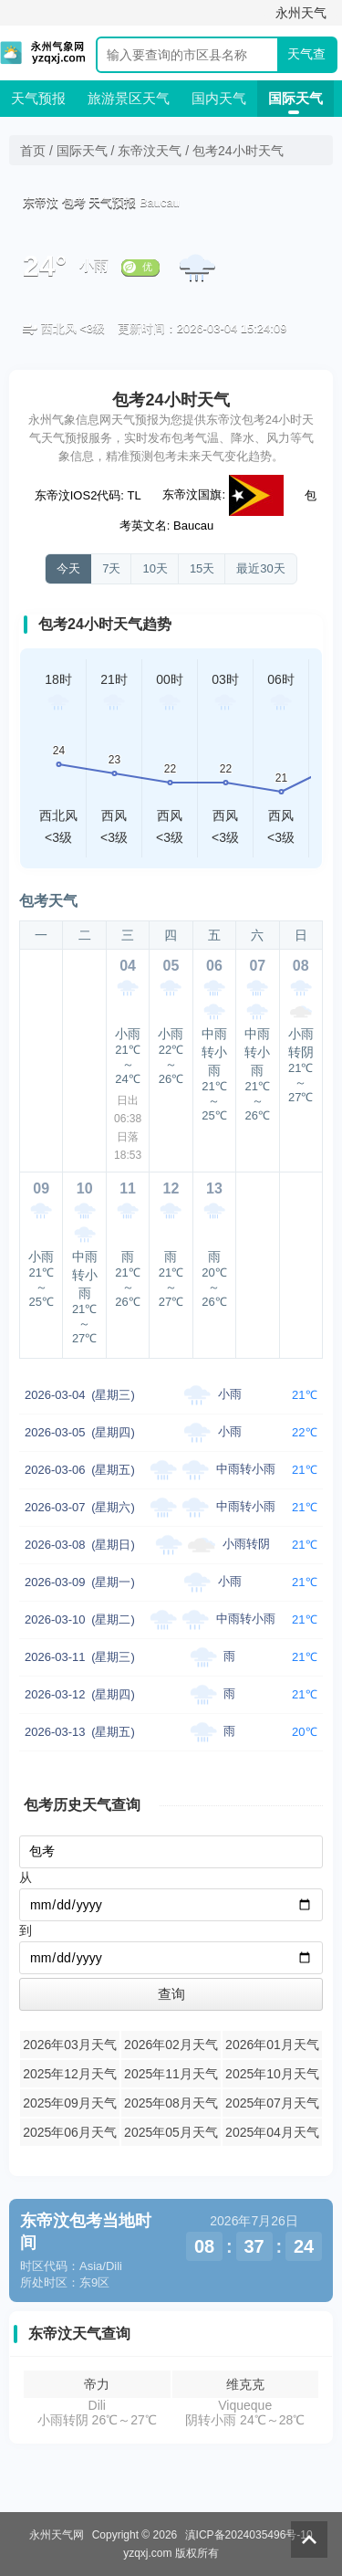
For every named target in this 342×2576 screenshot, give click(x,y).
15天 (202, 568)
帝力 (96, 2384)
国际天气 (295, 98)
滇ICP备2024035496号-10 (249, 2535)
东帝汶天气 (149, 150)
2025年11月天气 (171, 2073)
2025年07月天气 (272, 2103)
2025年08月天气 (171, 2103)
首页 (33, 150)
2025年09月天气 (70, 2103)
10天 (154, 568)
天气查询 (306, 59)
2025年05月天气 (171, 2132)
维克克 (245, 2384)
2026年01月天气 (272, 2044)
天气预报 (38, 98)
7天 (111, 568)
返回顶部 (309, 2539)
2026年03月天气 (70, 2044)
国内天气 (219, 98)
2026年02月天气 (171, 2044)
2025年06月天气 (70, 2132)
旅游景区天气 (129, 98)
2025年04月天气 (272, 2132)
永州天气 (300, 12)
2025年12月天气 (70, 2073)
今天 (68, 568)
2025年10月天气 (272, 2073)
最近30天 (260, 568)
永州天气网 (56, 2535)
